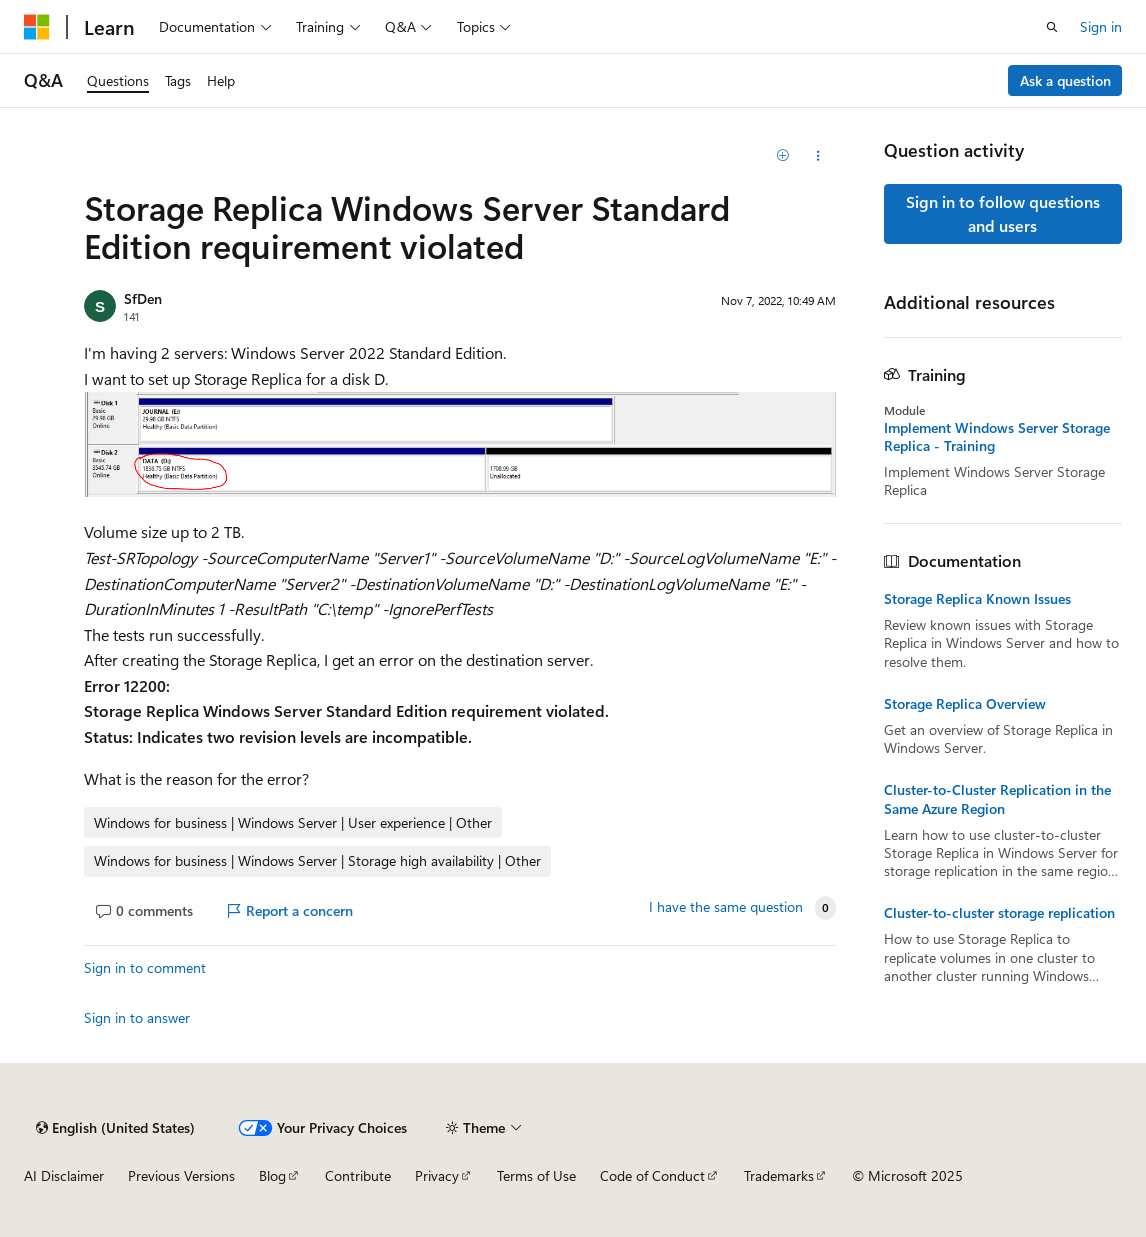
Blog (272, 1175)
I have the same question (726, 907)
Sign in (1101, 26)
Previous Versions (181, 1175)
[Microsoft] (37, 27)
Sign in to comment (145, 967)
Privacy (437, 1175)
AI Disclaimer (64, 1175)
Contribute (358, 1175)
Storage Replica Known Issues (977, 599)
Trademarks (779, 1175)
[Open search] (1052, 27)
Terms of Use (536, 1175)
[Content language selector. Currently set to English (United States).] (115, 1128)
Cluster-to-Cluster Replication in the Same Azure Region (997, 799)
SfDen (143, 298)
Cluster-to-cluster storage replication (999, 913)
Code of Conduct (652, 1175)
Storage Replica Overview (965, 704)
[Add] (782, 156)
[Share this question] (817, 156)
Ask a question (1065, 80)
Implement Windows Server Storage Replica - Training (997, 437)
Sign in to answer (137, 1017)
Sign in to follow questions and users (1003, 213)
